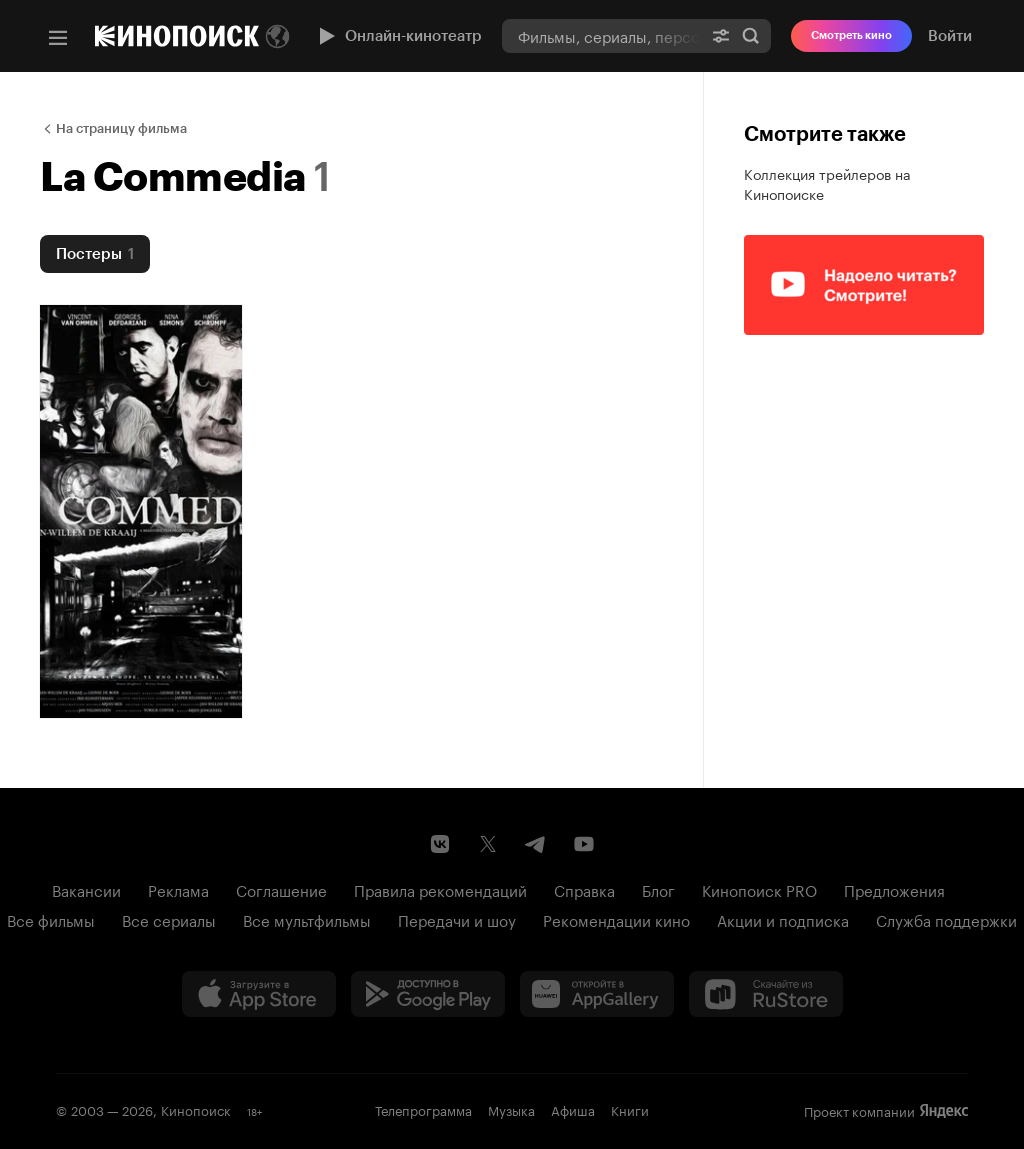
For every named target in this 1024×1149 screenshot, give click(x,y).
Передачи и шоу (457, 919)
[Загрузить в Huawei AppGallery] (597, 994)
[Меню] (58, 38)
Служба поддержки (946, 919)
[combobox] (601, 35)
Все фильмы (51, 919)
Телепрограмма (423, 1109)
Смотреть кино (851, 35)
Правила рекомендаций (440, 889)
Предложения (894, 889)
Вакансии (86, 889)
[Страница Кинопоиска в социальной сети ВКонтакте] (440, 844)
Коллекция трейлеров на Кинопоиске (827, 183)
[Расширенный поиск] (721, 35)
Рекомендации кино (616, 919)
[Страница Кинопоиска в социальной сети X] (488, 844)
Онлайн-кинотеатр (398, 36)
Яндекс (944, 1111)
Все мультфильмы (307, 919)
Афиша (573, 1109)
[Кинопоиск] (177, 36)
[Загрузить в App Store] (259, 994)
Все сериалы (169, 919)
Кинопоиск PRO (759, 889)
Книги (630, 1109)
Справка (584, 889)
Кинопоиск (196, 1109)
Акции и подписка (783, 919)
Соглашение (281, 889)
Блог (658, 889)
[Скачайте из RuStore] (766, 994)
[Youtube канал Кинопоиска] (584, 844)
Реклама (178, 889)
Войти (950, 36)
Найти (751, 36)
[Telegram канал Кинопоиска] (536, 844)
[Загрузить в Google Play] (428, 994)
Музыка (511, 1109)
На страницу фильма (121, 128)
